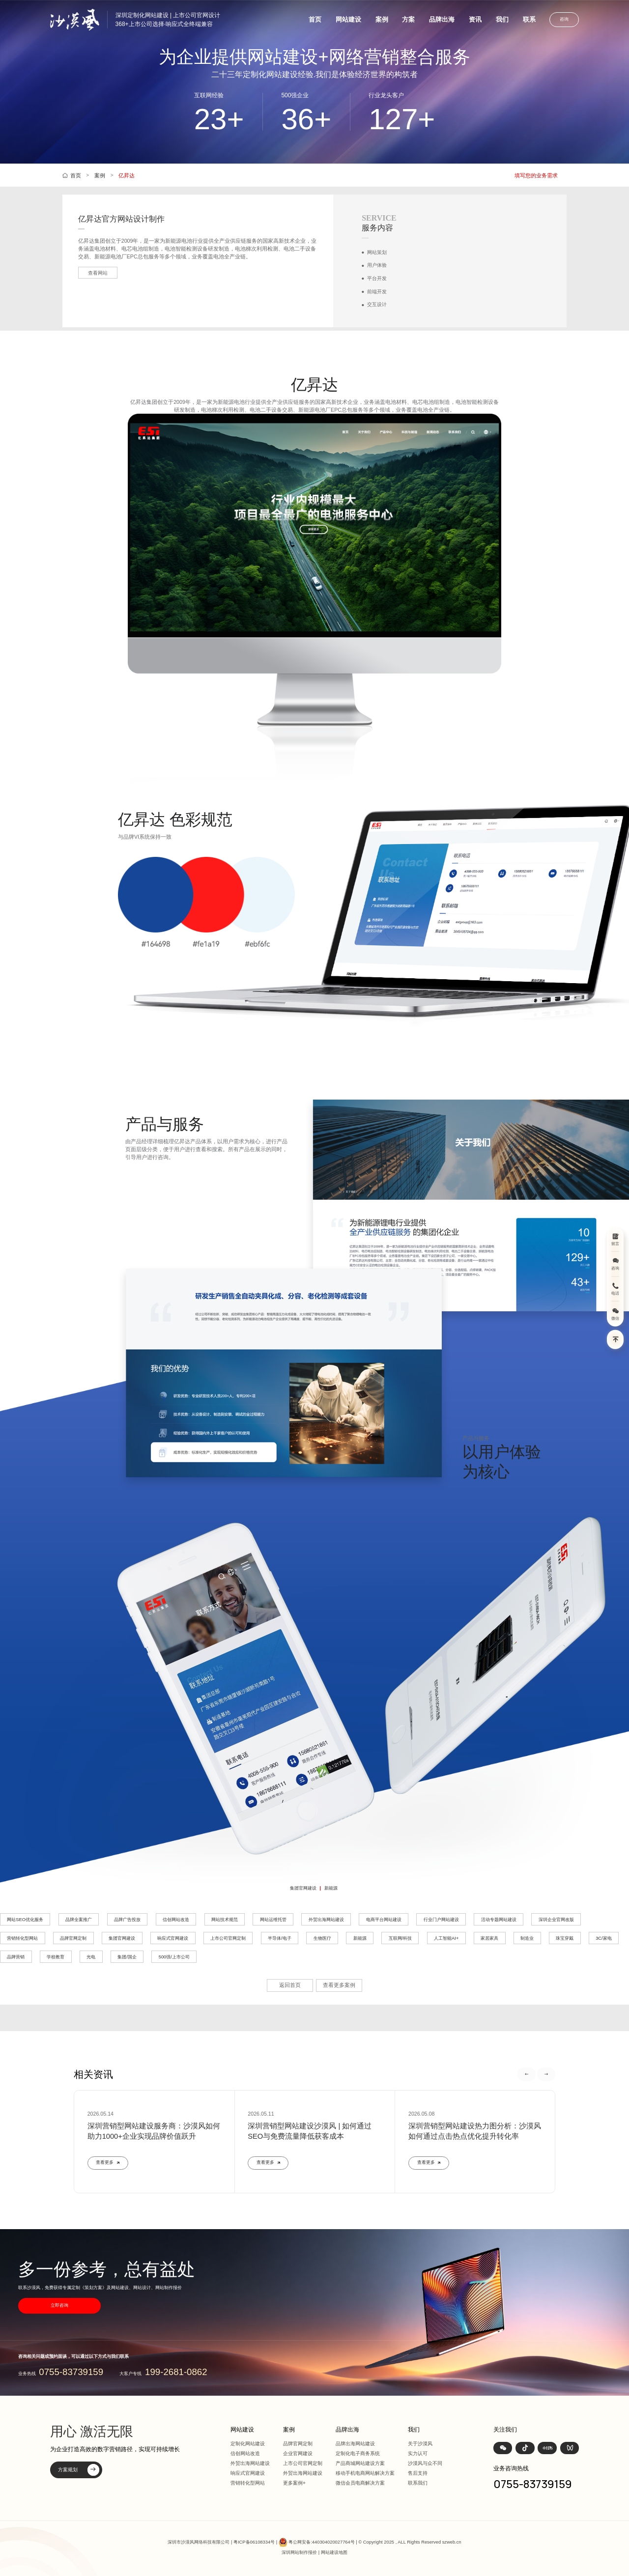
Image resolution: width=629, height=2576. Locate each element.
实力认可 (418, 2453)
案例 (381, 19)
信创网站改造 (176, 1919)
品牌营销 (16, 1956)
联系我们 (418, 2483)
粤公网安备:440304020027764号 (321, 2542)
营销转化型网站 (22, 1938)
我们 (502, 19)
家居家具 (489, 1938)
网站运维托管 (273, 1919)
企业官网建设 (298, 2453)
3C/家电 (604, 1938)
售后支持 (418, 2473)
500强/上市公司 (174, 1956)
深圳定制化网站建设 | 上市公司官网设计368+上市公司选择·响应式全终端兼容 (168, 20)
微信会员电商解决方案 (360, 2483)
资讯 (475, 19)
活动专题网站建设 (498, 1919)
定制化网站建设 (247, 2443)
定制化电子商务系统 (358, 2453)
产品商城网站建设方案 (360, 2463)
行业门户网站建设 (441, 1919)
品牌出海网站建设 (355, 2443)
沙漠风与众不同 (425, 2463)
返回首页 (290, 1985)
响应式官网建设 (172, 1938)
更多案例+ (294, 2483)
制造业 (527, 1938)
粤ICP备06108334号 (254, 2542)
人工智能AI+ (446, 1938)
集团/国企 (127, 1956)
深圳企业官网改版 (556, 1919)
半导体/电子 (279, 1938)
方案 (408, 19)
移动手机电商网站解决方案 (365, 2473)
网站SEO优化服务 (25, 1919)
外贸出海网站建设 (326, 1919)
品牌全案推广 (78, 1919)
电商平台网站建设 (383, 1919)
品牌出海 (442, 19)
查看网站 (98, 273)
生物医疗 (322, 1938)
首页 (315, 19)
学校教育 (55, 1956)
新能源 (331, 1888)
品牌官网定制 (73, 1938)
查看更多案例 (339, 1985)
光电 (90, 1956)
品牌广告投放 (127, 1919)
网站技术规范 (224, 1919)
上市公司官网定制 (228, 1938)
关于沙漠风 (420, 2443)
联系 (529, 19)
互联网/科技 (400, 1938)
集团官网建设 (303, 1888)
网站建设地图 (334, 2552)
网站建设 (348, 19)
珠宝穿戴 (564, 1938)
